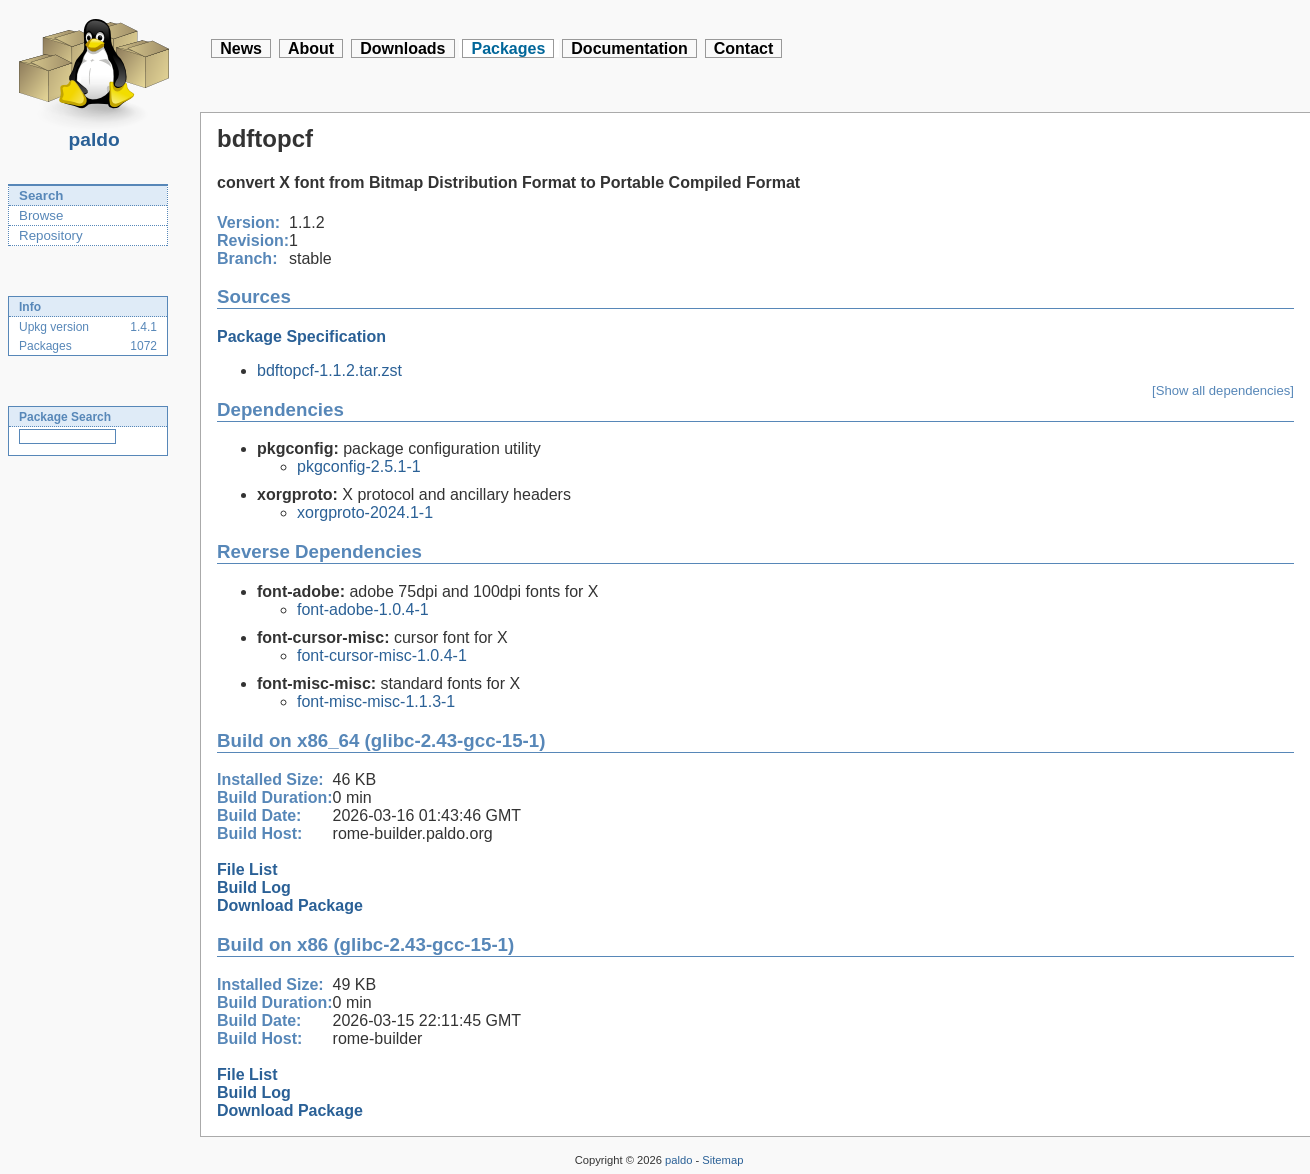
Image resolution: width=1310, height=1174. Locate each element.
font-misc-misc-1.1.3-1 (376, 701)
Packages (508, 48)
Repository (51, 235)
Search (41, 195)
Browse (41, 215)
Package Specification (301, 336)
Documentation (629, 48)
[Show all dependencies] (1223, 390)
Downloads (402, 48)
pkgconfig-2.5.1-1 (359, 466)
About (311, 48)
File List (247, 869)
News (241, 48)
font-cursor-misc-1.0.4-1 (382, 655)
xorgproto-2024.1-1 (365, 512)
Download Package (290, 905)
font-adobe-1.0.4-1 (363, 609)
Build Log (254, 887)
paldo (94, 134)
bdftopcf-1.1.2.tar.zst (329, 370)
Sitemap (722, 1160)
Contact (744, 48)
